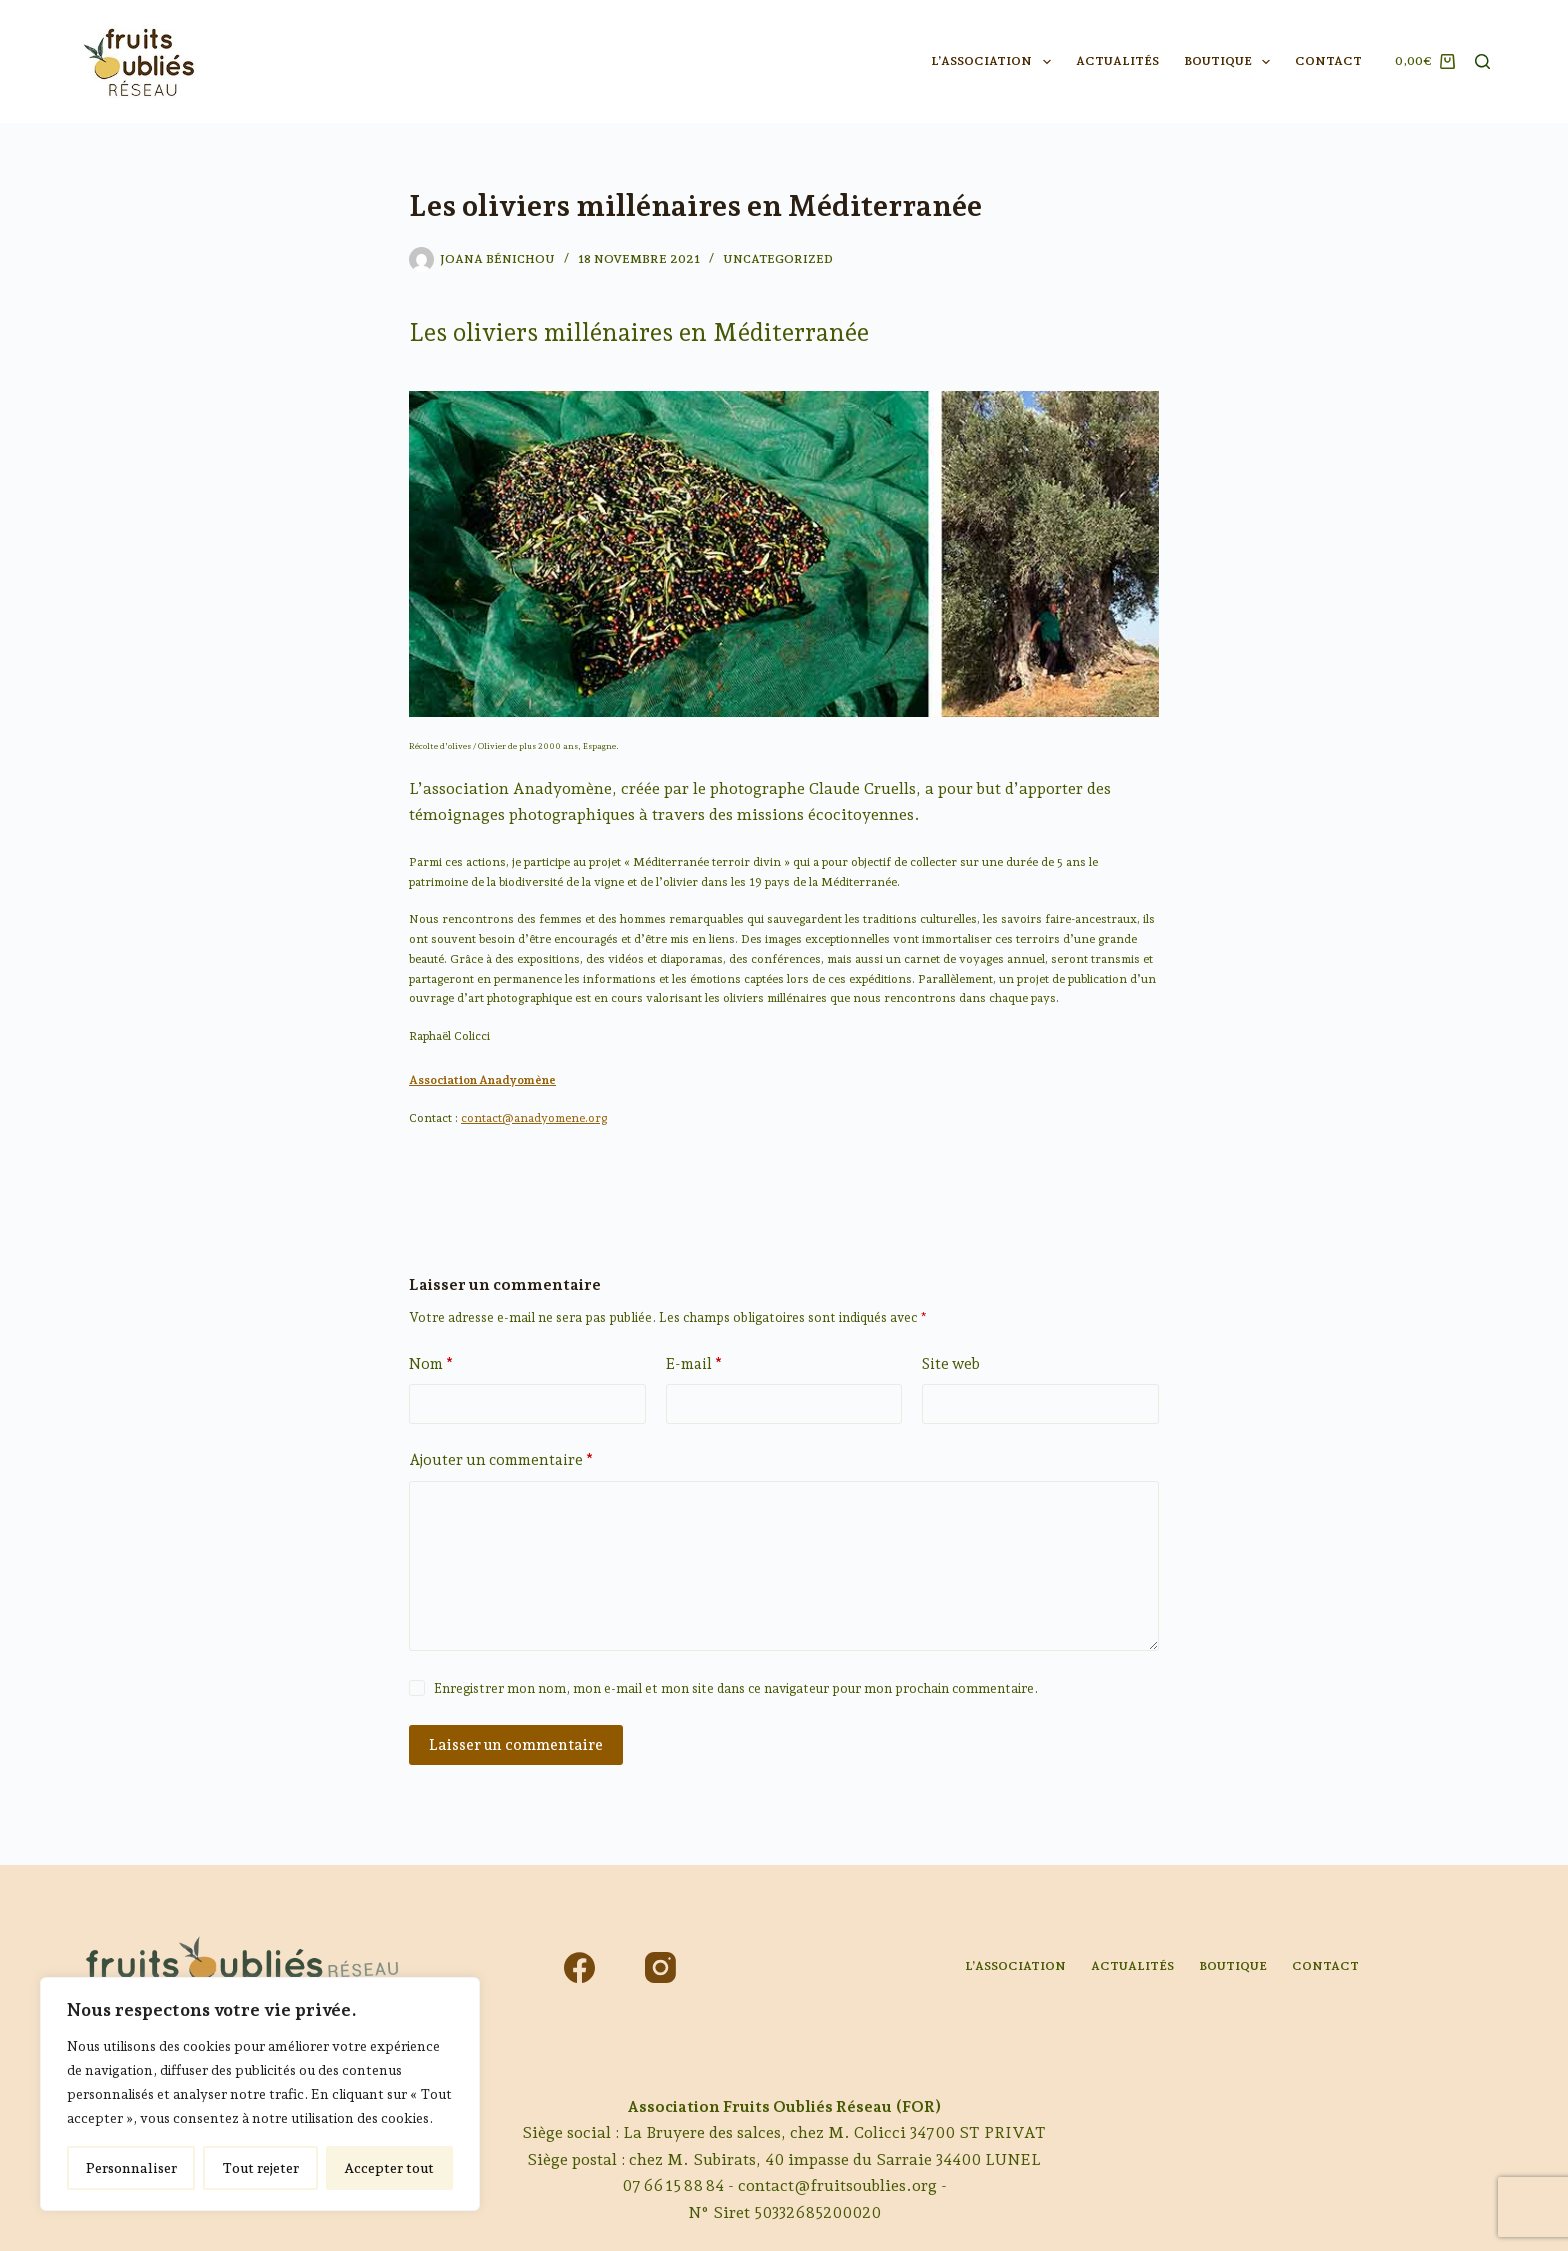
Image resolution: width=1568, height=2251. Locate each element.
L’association (994, 62)
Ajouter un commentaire (501, 1460)
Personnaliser (131, 2168)
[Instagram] (660, 1967)
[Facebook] (579, 1967)
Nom (431, 1364)
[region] (260, 2094)
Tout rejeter (260, 2168)
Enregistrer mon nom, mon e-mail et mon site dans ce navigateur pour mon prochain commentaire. (736, 1688)
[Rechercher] (1482, 61)
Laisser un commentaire (516, 1745)
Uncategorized (778, 259)
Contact (1328, 61)
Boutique (1231, 62)
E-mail (694, 1364)
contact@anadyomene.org (534, 1118)
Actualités (1117, 61)
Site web (951, 1364)
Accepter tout (389, 2168)
